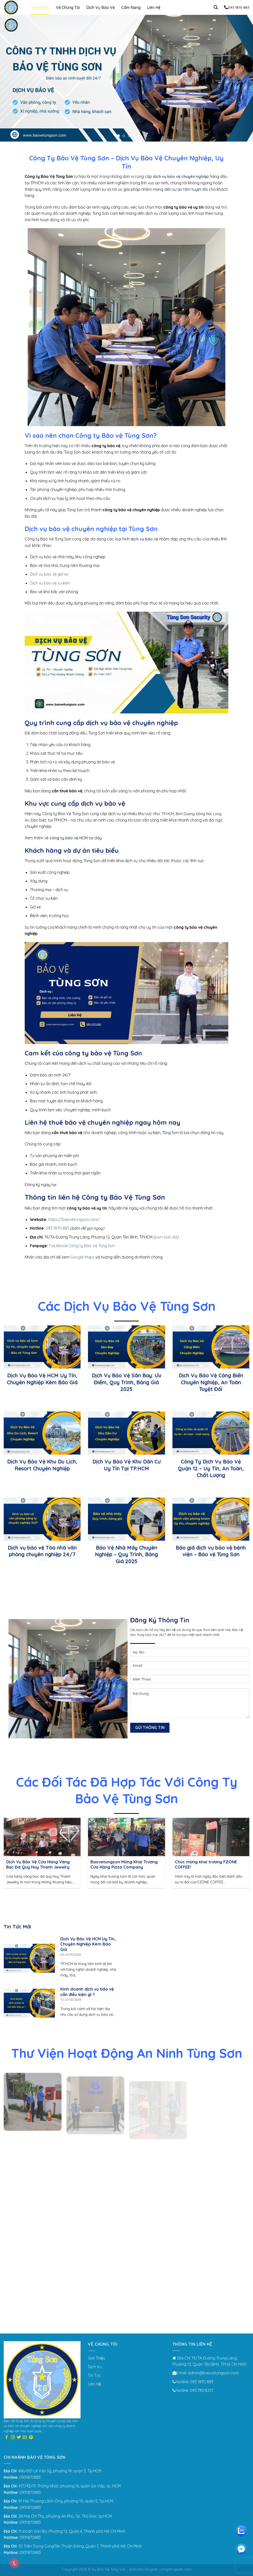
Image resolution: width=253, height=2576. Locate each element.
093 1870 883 (236, 7)
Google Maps (82, 1257)
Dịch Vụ (95, 2366)
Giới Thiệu (97, 2358)
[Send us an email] (25, 2437)
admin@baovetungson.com (213, 2372)
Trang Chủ (40, 7)
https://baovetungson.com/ (74, 1219)
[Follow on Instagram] (13, 2437)
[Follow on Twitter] (19, 2437)
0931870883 (30, 2552)
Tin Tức (94, 2375)
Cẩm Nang (131, 7)
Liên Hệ (153, 7)
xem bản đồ (166, 1237)
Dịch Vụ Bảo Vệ (100, 7)
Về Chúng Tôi (68, 7)
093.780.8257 (201, 2390)
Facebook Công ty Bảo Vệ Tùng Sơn (82, 1245)
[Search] (216, 7)
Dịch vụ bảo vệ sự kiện (50, 583)
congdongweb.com (175, 2569)
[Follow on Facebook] (7, 2437)
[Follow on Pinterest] (31, 2437)
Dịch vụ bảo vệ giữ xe (49, 574)
